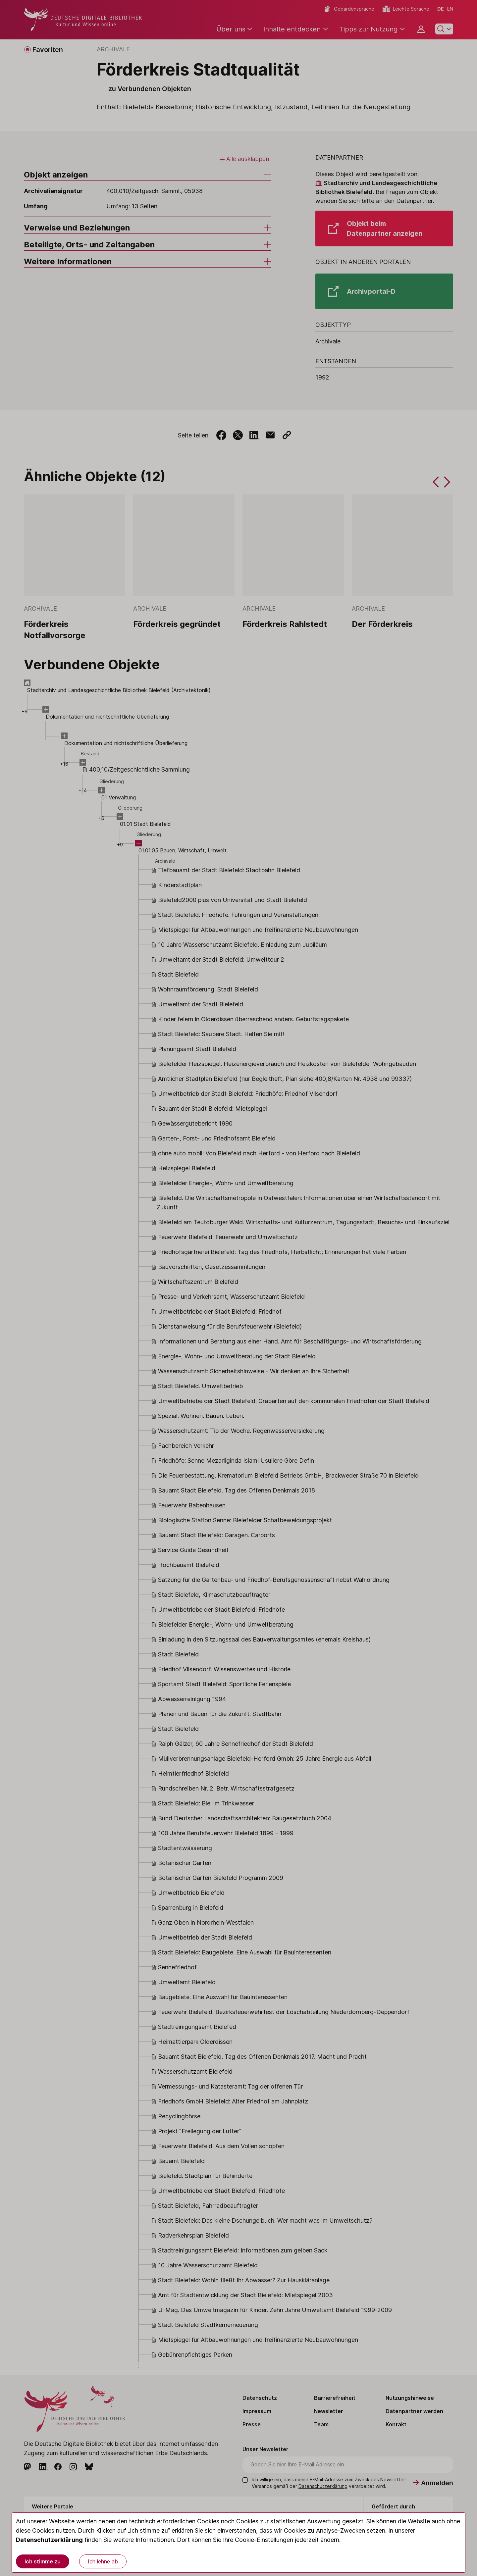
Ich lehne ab (103, 2561)
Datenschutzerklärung (49, 2539)
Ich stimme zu (43, 2561)
